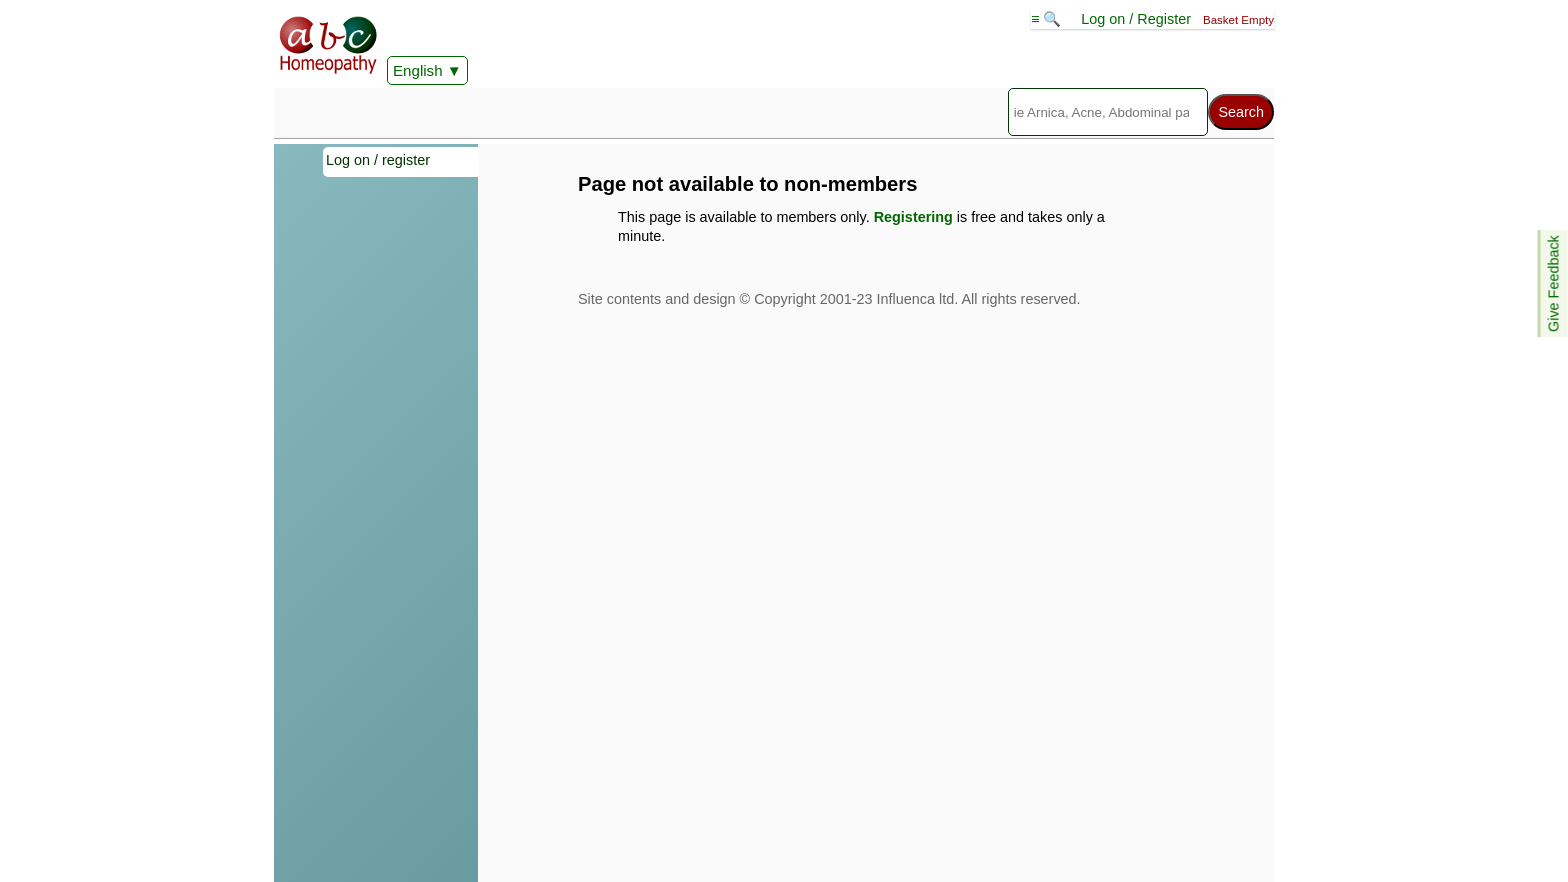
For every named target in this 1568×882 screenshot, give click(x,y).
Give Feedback (1554, 283)
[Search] (1108, 112)
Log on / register (378, 160)
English (418, 70)
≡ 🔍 (1048, 19)
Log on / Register (1136, 19)
